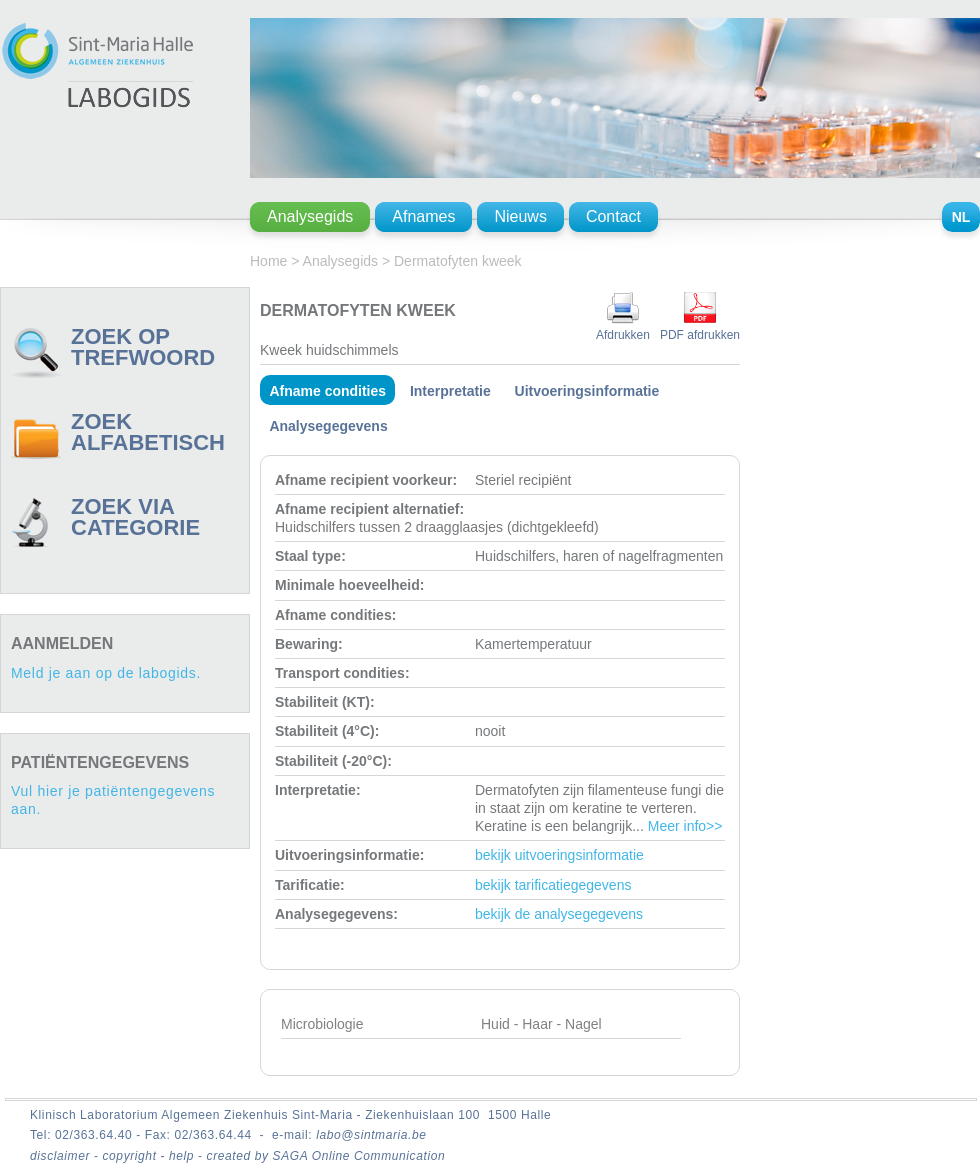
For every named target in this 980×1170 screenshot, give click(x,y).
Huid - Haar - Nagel (541, 1024)
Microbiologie (322, 1024)
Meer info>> (685, 826)
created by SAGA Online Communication (326, 1156)
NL (961, 217)
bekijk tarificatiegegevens (553, 885)
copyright (131, 1156)
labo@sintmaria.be (371, 1135)
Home (268, 261)
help (183, 1156)
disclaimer (62, 1156)
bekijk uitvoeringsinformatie (559, 855)
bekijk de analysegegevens (559, 914)
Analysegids (341, 261)
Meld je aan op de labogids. (106, 673)
